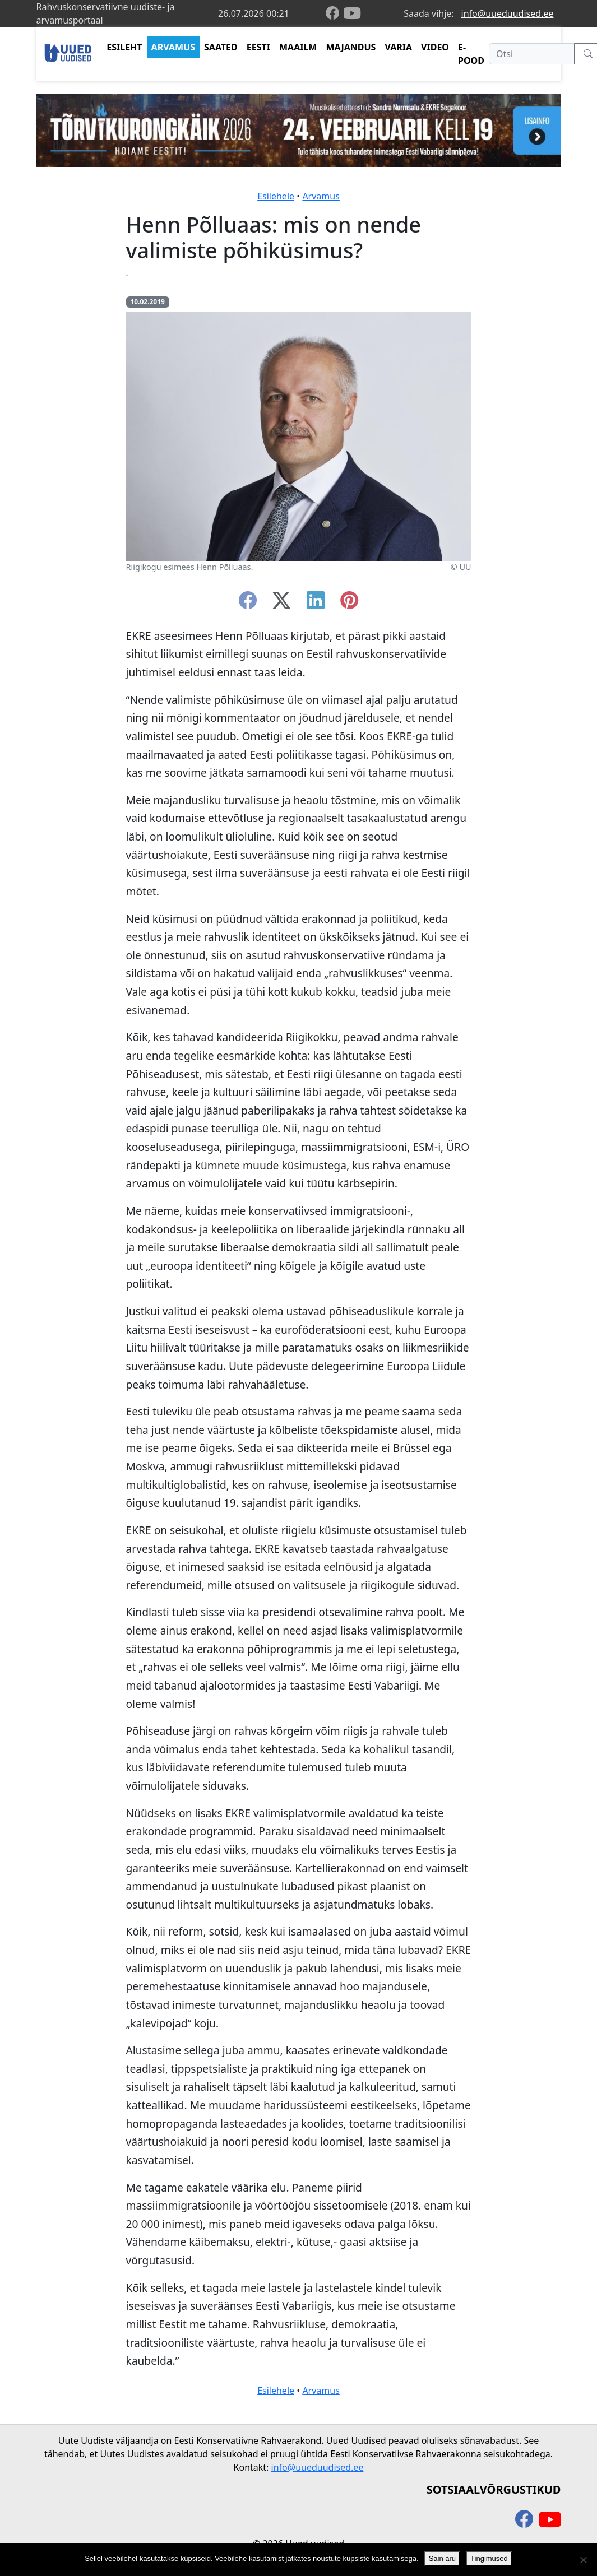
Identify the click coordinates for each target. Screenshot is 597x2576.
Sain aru (442, 2558)
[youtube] (352, 13)
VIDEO (435, 47)
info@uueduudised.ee (507, 13)
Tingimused (489, 2558)
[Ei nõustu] (583, 2559)
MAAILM (298, 47)
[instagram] (349, 603)
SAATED (221, 47)
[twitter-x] (281, 603)
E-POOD (471, 54)
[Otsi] (532, 53)
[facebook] (335, 13)
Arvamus (320, 196)
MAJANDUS (351, 47)
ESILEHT (124, 47)
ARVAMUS (173, 47)
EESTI (258, 47)
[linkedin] (315, 603)
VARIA (398, 47)
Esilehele (275, 196)
